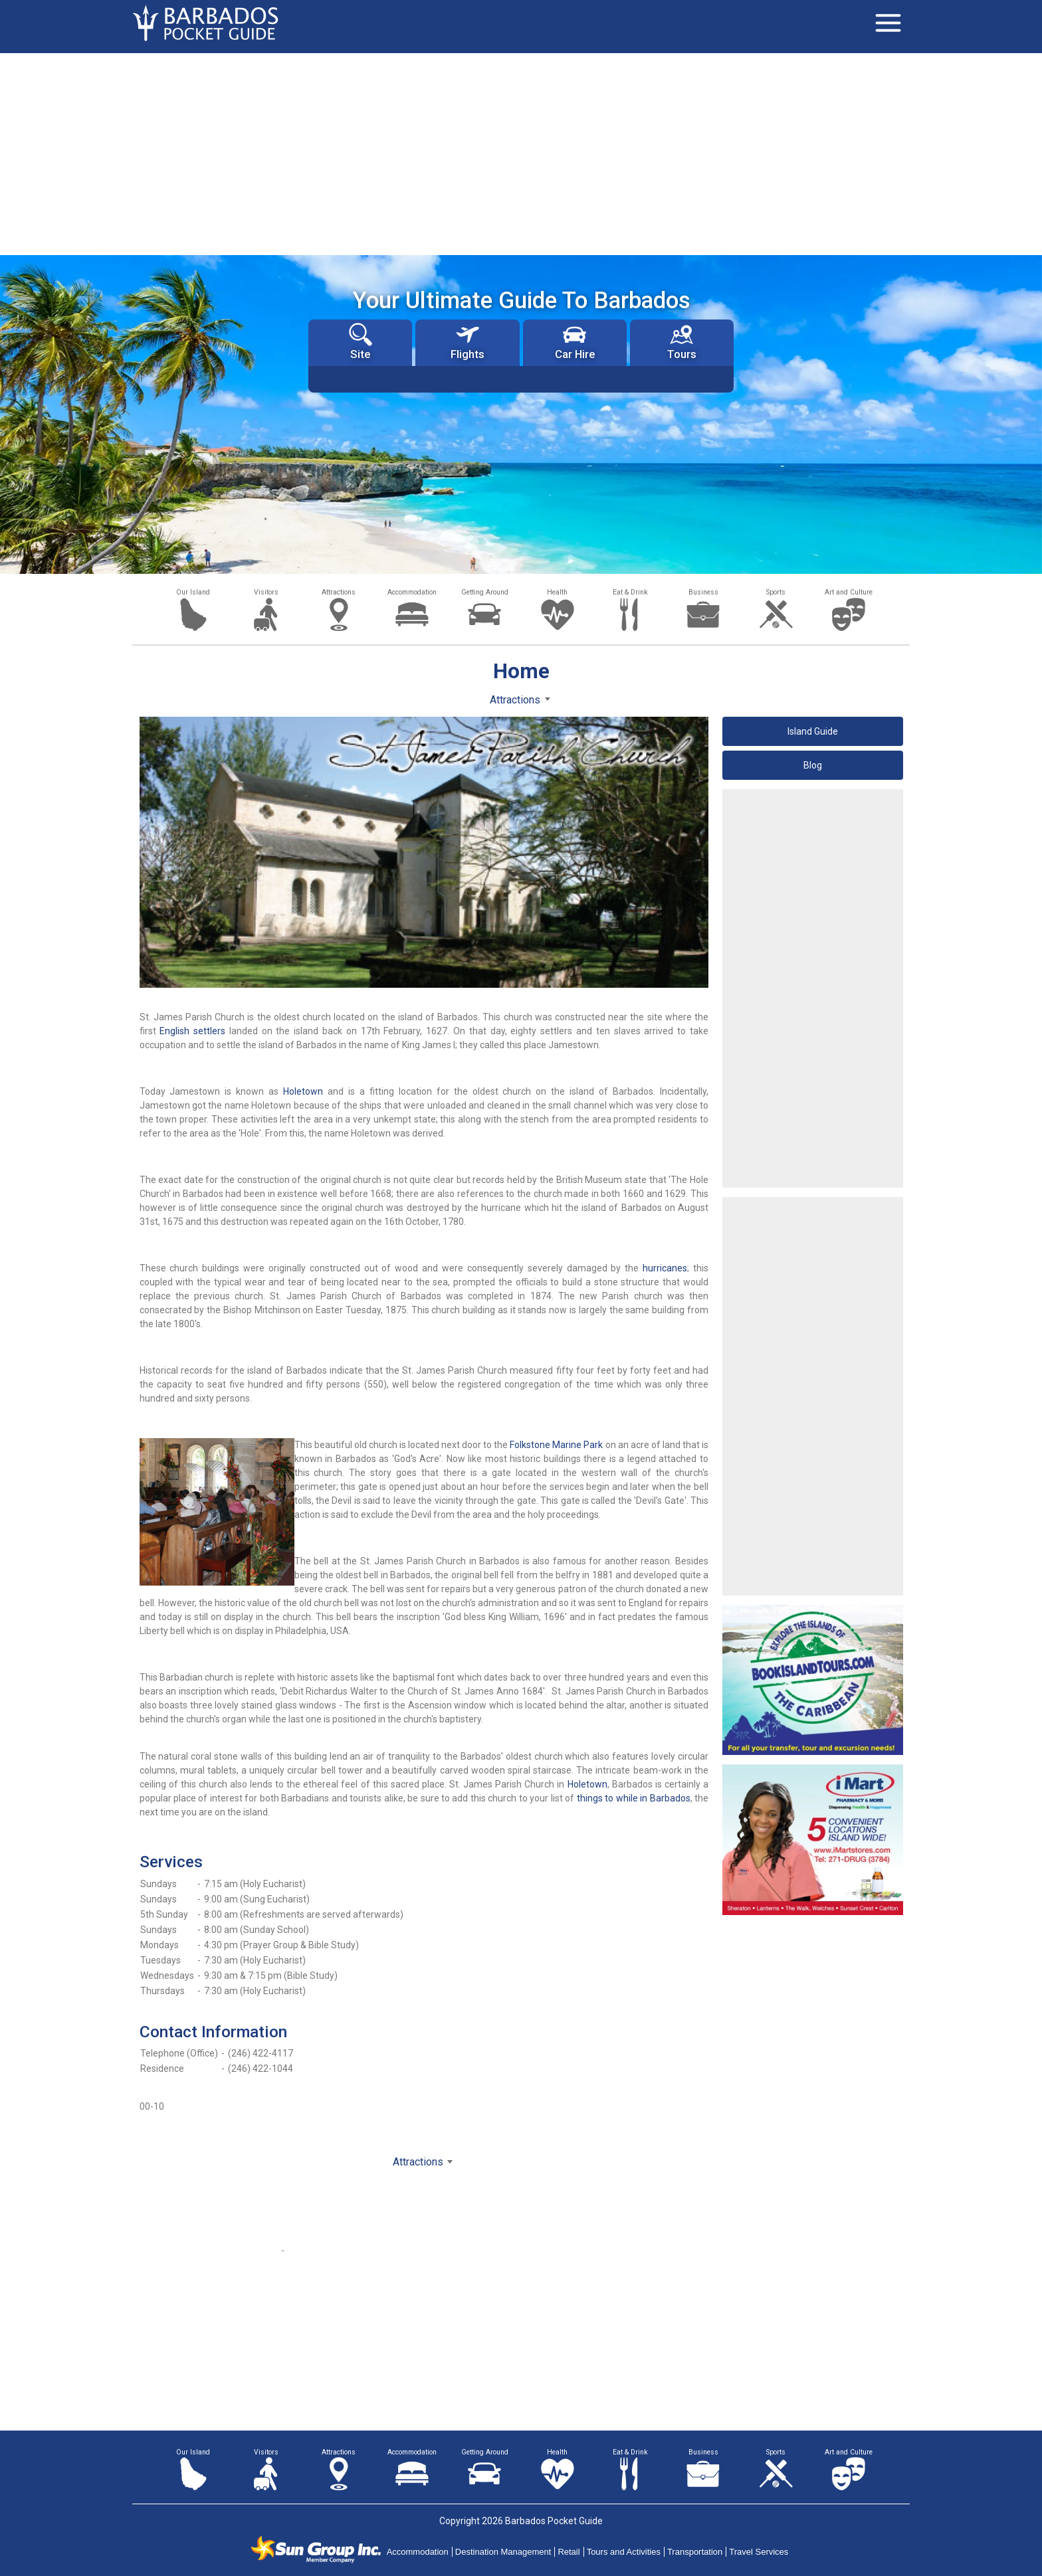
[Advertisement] (521, 153)
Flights (467, 342)
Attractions (339, 592)
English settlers (192, 1031)
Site (360, 342)
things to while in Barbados (633, 1798)
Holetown (303, 1091)
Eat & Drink (630, 592)
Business (703, 592)
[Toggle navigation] (888, 23)
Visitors (266, 592)
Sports (775, 592)
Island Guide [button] (812, 731)
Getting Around (484, 592)
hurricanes (665, 1268)
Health (557, 592)
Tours (681, 342)
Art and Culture (849, 592)
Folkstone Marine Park (556, 1444)
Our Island (193, 592)
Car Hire (575, 342)
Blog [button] (812, 765)
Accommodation (412, 592)
